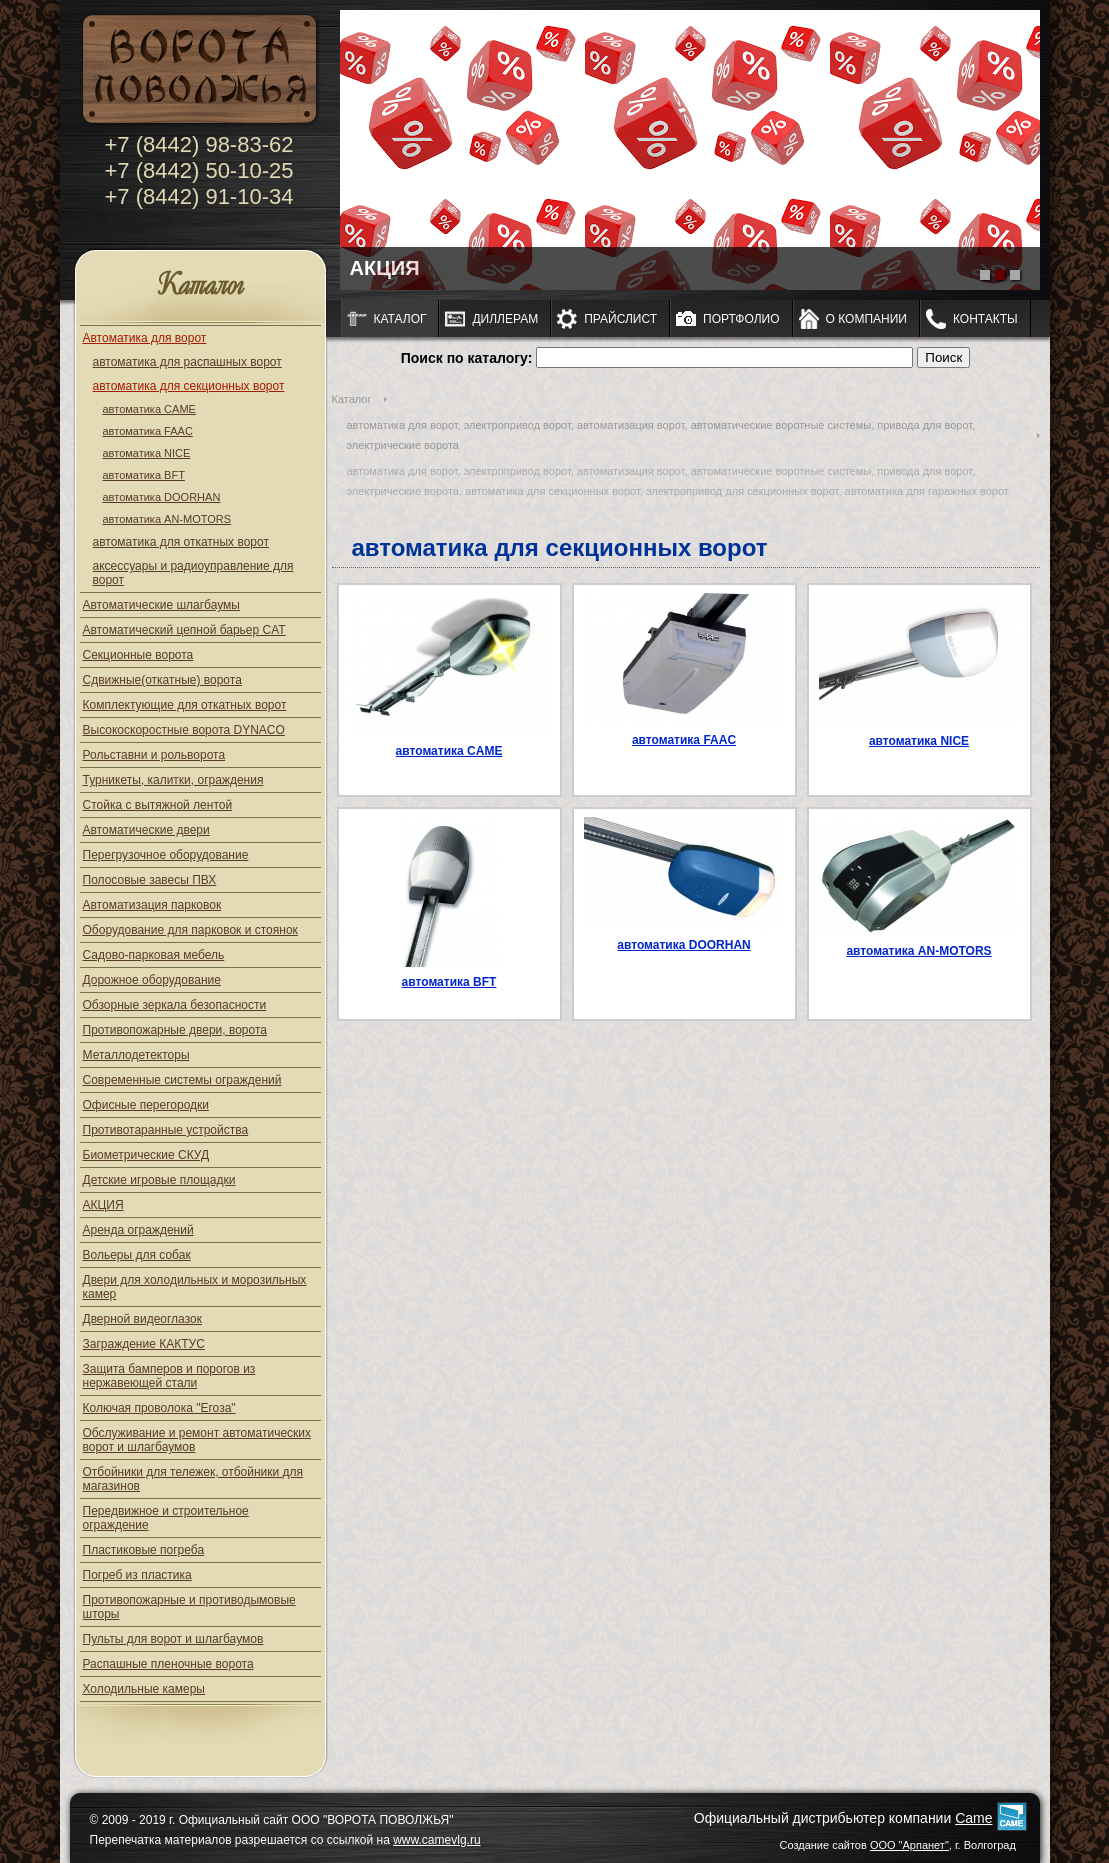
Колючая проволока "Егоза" (159, 1408)
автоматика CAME (149, 409)
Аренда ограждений (138, 1230)
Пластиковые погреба (144, 1550)
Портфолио (741, 319)
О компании (866, 319)
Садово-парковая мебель (154, 955)
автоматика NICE (147, 453)
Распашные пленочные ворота (168, 1664)
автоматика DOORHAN (162, 497)
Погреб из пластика (137, 1575)
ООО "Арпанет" (909, 1845)
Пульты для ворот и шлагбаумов (173, 1639)
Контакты (985, 319)
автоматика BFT (144, 475)
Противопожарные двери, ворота (175, 1030)
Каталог (200, 286)
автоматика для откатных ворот (181, 542)
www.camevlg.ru (436, 1840)
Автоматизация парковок (152, 905)
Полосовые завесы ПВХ (150, 880)
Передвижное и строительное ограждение (166, 1518)
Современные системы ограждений (182, 1080)
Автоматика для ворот (145, 338)
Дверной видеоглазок (142, 1319)
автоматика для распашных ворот (187, 362)
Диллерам (505, 319)
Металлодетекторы (136, 1055)
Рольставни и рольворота (154, 755)
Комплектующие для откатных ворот (185, 705)
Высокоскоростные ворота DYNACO (184, 730)
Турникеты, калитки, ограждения (173, 780)
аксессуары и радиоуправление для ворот (193, 573)
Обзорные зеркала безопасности (175, 1005)
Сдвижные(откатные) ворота (162, 680)
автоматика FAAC (148, 431)
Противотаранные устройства (166, 1130)
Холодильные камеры (144, 1689)
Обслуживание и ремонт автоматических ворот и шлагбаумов (197, 1440)
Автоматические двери (146, 830)
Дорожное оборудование (152, 980)
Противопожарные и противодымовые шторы (189, 1607)
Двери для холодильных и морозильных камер (195, 1287)
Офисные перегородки (146, 1105)
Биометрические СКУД (146, 1155)
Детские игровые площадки (159, 1180)
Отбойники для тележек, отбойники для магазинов (193, 1479)
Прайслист (620, 319)
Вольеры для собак (137, 1255)
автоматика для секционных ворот (189, 386)
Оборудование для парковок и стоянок (190, 930)
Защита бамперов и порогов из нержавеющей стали (169, 1376)
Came (973, 1818)
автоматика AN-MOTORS (167, 519)
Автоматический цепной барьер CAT (184, 630)
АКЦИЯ (103, 1205)
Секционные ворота (138, 655)
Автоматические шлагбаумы (161, 605)
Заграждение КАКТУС (144, 1344)
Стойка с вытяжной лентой (158, 805)
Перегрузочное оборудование (166, 855)
